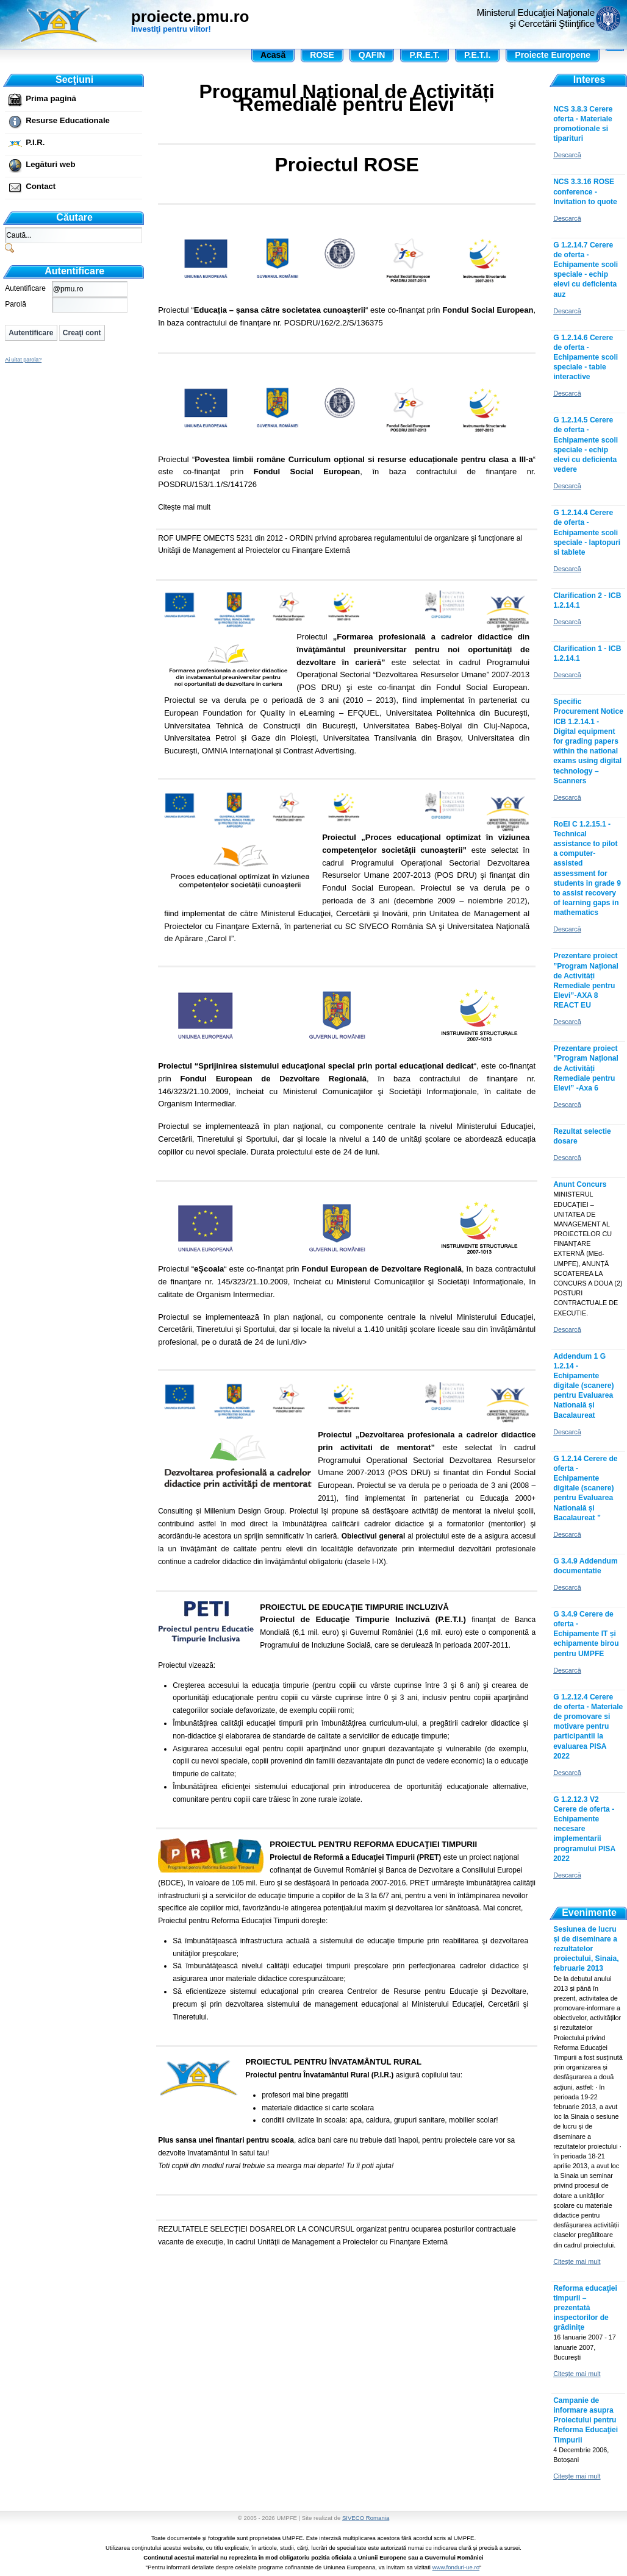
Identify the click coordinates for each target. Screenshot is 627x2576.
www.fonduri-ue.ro (455, 2567)
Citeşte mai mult (184, 507)
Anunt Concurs (579, 1184)
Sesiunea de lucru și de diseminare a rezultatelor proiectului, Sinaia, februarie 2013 (585, 1949)
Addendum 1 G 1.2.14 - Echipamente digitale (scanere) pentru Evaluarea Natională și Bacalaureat (583, 1386)
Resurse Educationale (68, 120)
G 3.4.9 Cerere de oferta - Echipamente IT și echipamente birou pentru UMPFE (585, 1634)
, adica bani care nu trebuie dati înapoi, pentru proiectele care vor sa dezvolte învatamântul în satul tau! (347, 2114)
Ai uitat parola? (23, 360)
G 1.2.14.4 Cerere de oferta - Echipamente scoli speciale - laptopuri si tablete (586, 532)
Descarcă (567, 154)
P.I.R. (35, 142)
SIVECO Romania (365, 2517)
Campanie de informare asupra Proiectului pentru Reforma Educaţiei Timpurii (585, 2420)
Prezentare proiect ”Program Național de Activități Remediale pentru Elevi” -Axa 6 (585, 1068)
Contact (41, 186)
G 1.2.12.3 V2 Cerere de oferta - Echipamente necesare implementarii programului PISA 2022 (584, 1829)
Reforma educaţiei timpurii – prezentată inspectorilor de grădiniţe (585, 2308)
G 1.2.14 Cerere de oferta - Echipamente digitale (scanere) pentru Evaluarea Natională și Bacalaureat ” (585, 1488)
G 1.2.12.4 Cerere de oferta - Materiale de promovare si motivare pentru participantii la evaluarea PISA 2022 (588, 1726)
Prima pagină (51, 98)
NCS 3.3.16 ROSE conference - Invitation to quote (585, 191)
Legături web (50, 164)
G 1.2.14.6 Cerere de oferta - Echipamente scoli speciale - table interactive (585, 357)
